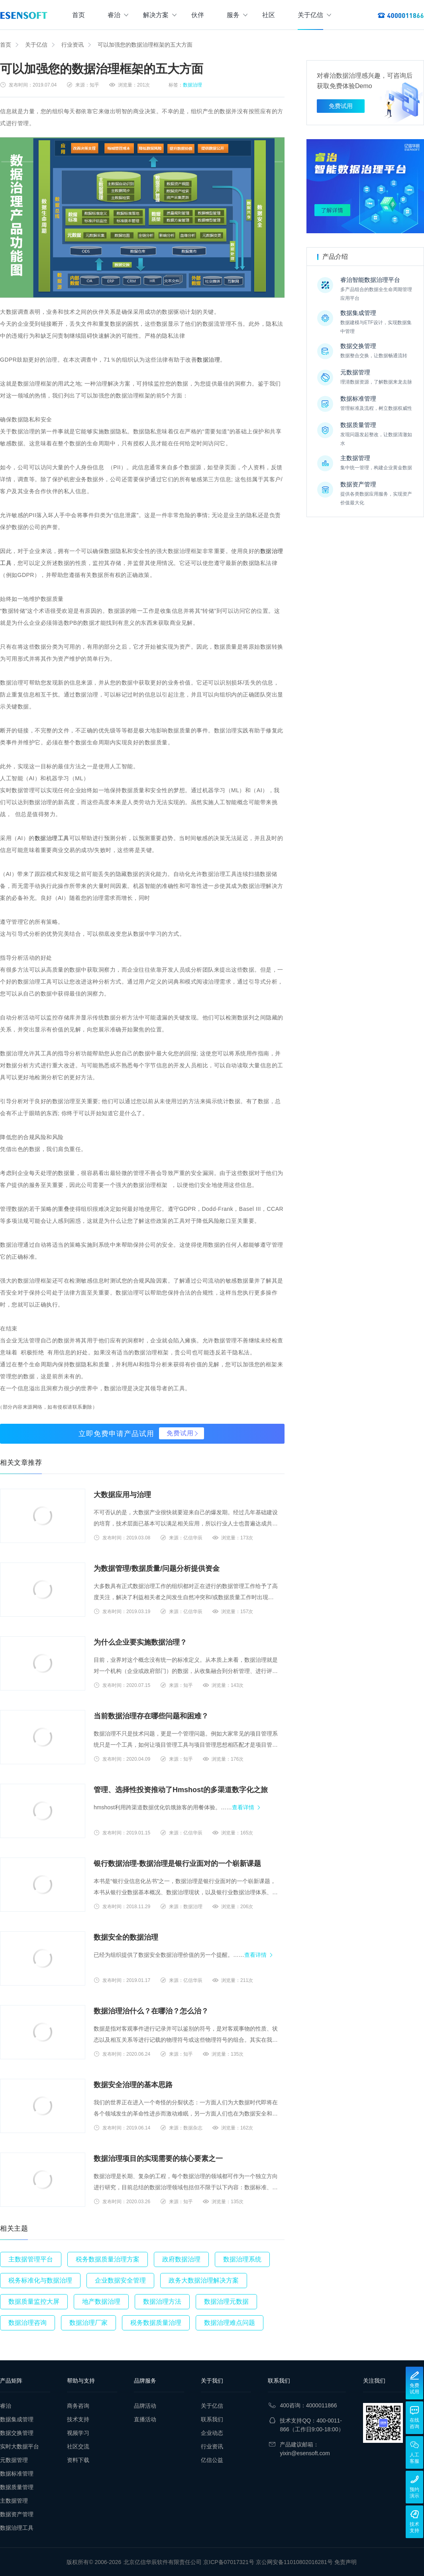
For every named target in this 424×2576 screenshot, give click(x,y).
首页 (78, 15)
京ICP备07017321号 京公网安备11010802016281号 (268, 2562)
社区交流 (78, 2446)
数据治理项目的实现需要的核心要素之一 (158, 2159)
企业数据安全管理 (120, 2280)
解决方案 (160, 15)
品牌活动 (145, 2406)
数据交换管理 (16, 2433)
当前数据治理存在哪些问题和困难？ (151, 1716)
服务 (237, 15)
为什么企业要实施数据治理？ (140, 1642)
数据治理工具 (52, 838)
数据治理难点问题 (229, 2322)
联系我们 (212, 2419)
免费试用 (180, 1433)
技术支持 (78, 2419)
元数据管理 (14, 2460)
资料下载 (78, 2460)
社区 (268, 15)
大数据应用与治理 (122, 1495)
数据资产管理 (16, 2514)
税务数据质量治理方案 (107, 2259)
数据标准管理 (16, 2473)
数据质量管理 (16, 2487)
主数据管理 (14, 2500)
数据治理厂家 (88, 2322)
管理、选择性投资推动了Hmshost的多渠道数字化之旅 (181, 1790)
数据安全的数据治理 (126, 1937)
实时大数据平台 (19, 2446)
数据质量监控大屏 (33, 2301)
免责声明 (345, 2562)
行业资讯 (72, 44)
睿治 (118, 15)
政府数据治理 (181, 2259)
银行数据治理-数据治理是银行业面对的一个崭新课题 (177, 1864)
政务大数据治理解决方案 (204, 2280)
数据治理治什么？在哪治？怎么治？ (151, 2011)
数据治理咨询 (27, 2322)
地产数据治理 (101, 2301)
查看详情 (243, 1807)
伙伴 (197, 15)
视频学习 (78, 2433)
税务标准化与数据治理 (40, 2280)
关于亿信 (314, 15)
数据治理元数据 (226, 2301)
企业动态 (212, 2433)
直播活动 (145, 2419)
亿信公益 (212, 2460)
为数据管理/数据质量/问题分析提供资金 (157, 1568)
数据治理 (192, 85)
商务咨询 (78, 2406)
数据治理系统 (242, 2259)
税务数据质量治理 (155, 2322)
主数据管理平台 (30, 2259)
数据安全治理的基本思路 (133, 2085)
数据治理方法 (162, 2301)
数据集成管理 (16, 2419)
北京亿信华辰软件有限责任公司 (163, 2562)
